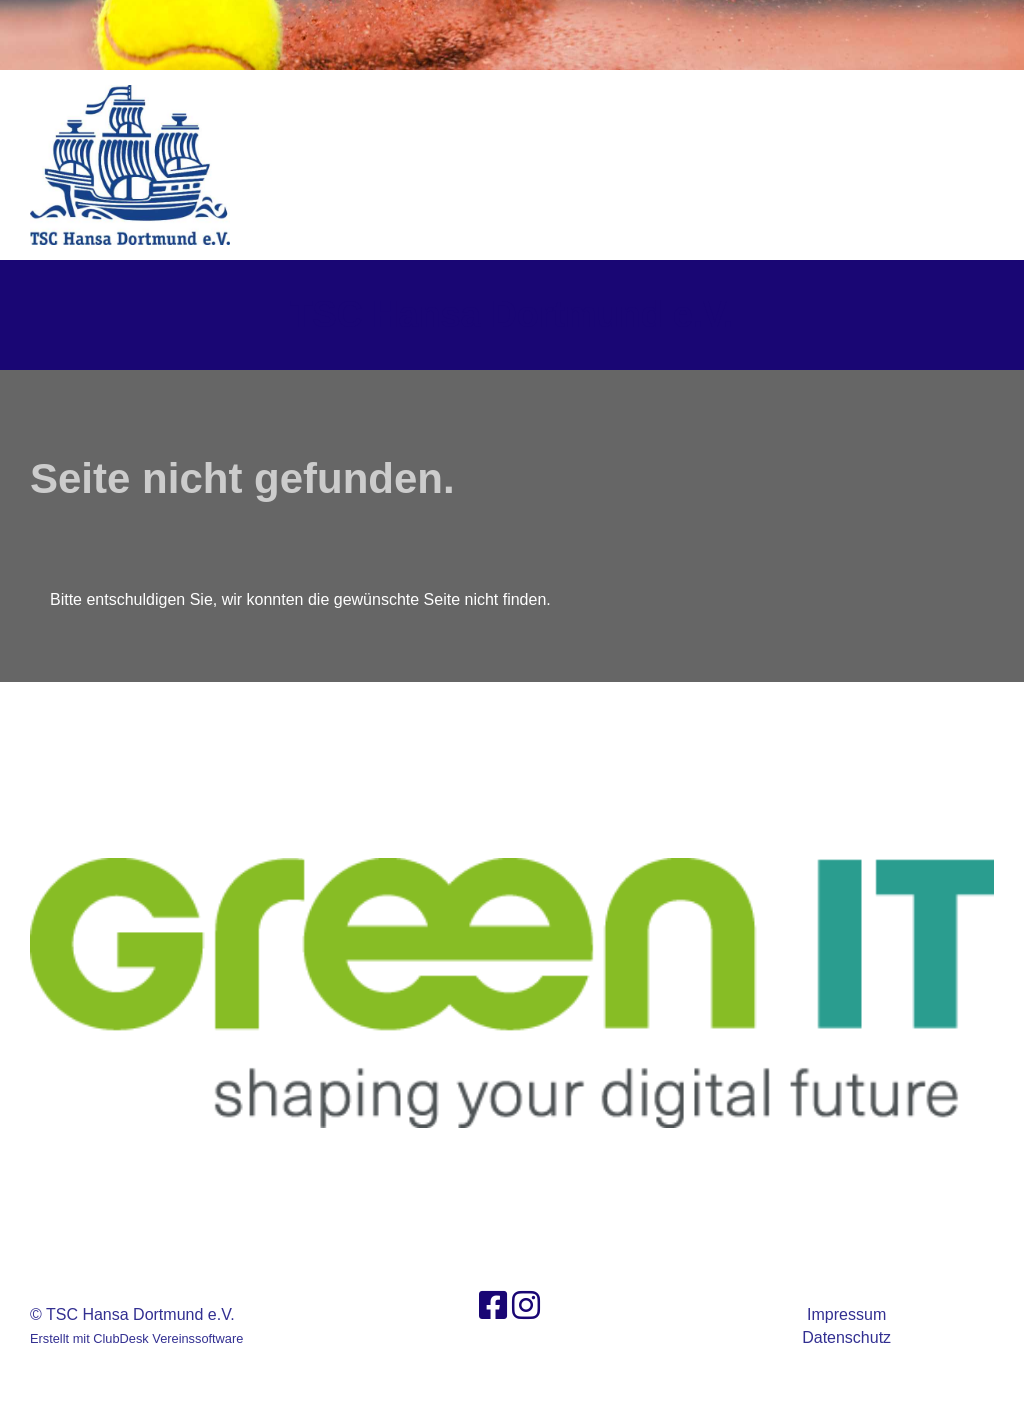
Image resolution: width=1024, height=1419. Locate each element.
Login (951, 164)
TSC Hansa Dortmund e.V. (512, 314)
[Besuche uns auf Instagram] (526, 1306)
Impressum (846, 1314)
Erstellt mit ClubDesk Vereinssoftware (136, 1338)
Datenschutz (846, 1337)
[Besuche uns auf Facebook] (493, 1306)
